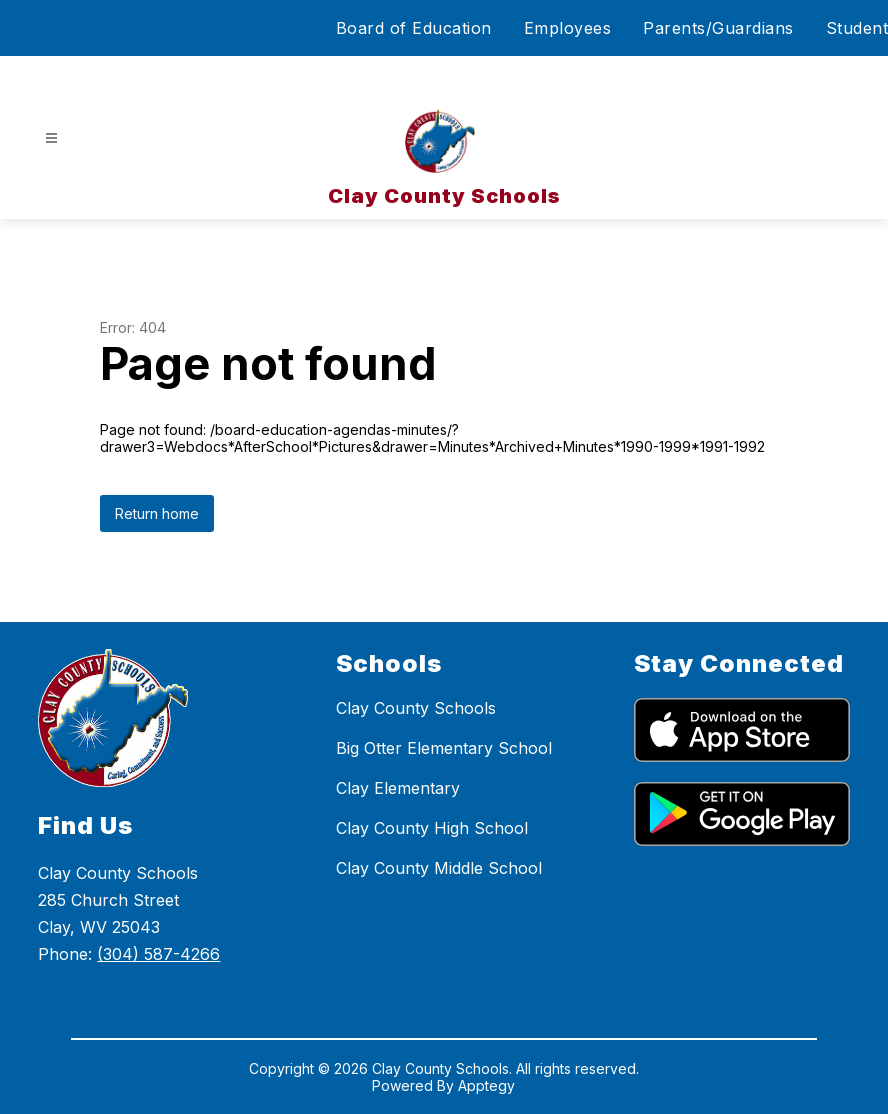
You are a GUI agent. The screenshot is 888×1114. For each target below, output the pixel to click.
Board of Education (414, 28)
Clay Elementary (398, 788)
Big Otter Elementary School (444, 748)
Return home (157, 513)
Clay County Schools (416, 708)
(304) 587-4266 (158, 954)
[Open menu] (51, 138)
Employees (568, 28)
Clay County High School (432, 828)
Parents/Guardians (718, 28)
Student (857, 28)
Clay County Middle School (439, 868)
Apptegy (486, 1085)
